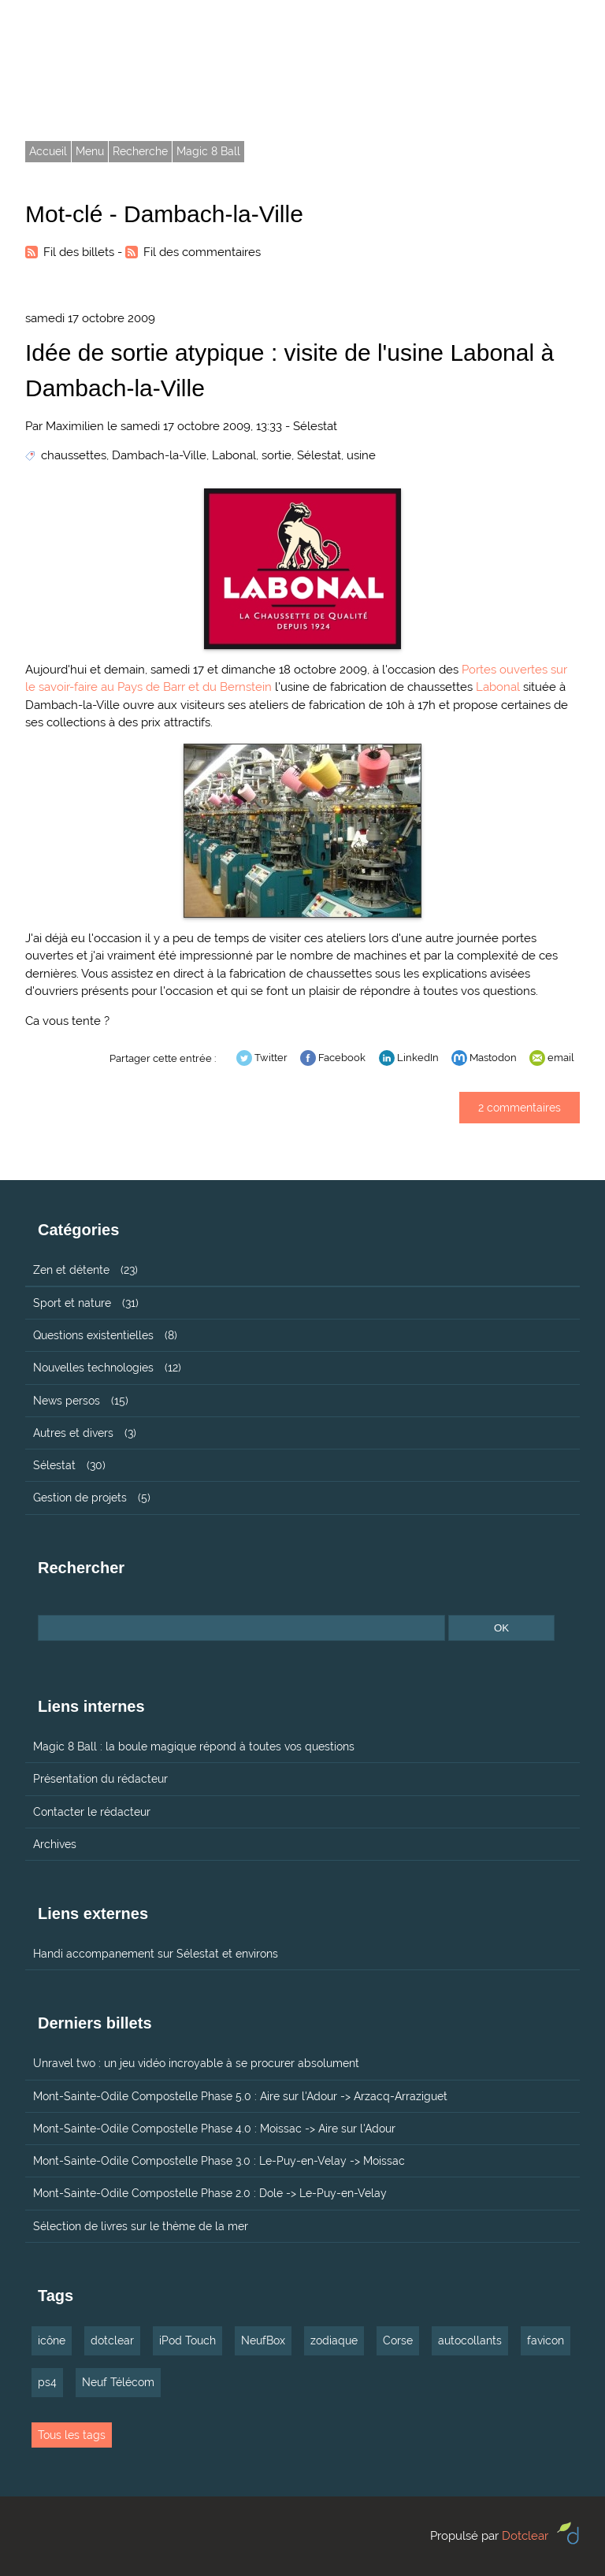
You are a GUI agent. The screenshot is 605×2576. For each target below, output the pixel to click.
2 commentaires (519, 1107)
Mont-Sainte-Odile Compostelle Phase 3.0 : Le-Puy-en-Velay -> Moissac (219, 2161)
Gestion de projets (80, 1497)
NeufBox (263, 2340)
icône (51, 2340)
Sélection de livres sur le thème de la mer (140, 2226)
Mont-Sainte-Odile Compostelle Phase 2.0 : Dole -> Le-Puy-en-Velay (210, 2193)
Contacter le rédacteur (91, 1812)
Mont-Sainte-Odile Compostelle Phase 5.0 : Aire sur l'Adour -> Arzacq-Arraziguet (240, 2096)
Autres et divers (73, 1433)
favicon (545, 2340)
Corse (398, 2340)
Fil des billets (78, 252)
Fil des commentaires (202, 252)
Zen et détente (71, 1270)
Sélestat (315, 426)
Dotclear (525, 2536)
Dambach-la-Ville (159, 455)
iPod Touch (187, 2340)
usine (361, 455)
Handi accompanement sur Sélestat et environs (155, 1953)
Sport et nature (72, 1303)
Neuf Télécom (118, 2382)
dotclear (112, 2340)
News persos (66, 1400)
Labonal (234, 455)
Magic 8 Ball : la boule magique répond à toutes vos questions (193, 1746)
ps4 (47, 2382)
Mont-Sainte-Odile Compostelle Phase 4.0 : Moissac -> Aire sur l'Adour (214, 2128)
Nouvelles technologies (93, 1367)
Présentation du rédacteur (100, 1778)
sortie (276, 455)
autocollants (470, 2340)
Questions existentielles (93, 1335)
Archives (54, 1844)
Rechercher (81, 1567)
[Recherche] (241, 1628)
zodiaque (334, 2340)
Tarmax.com (97, 54)
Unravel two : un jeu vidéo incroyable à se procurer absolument (196, 2063)
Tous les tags (72, 2435)
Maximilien (75, 426)
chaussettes (73, 455)
